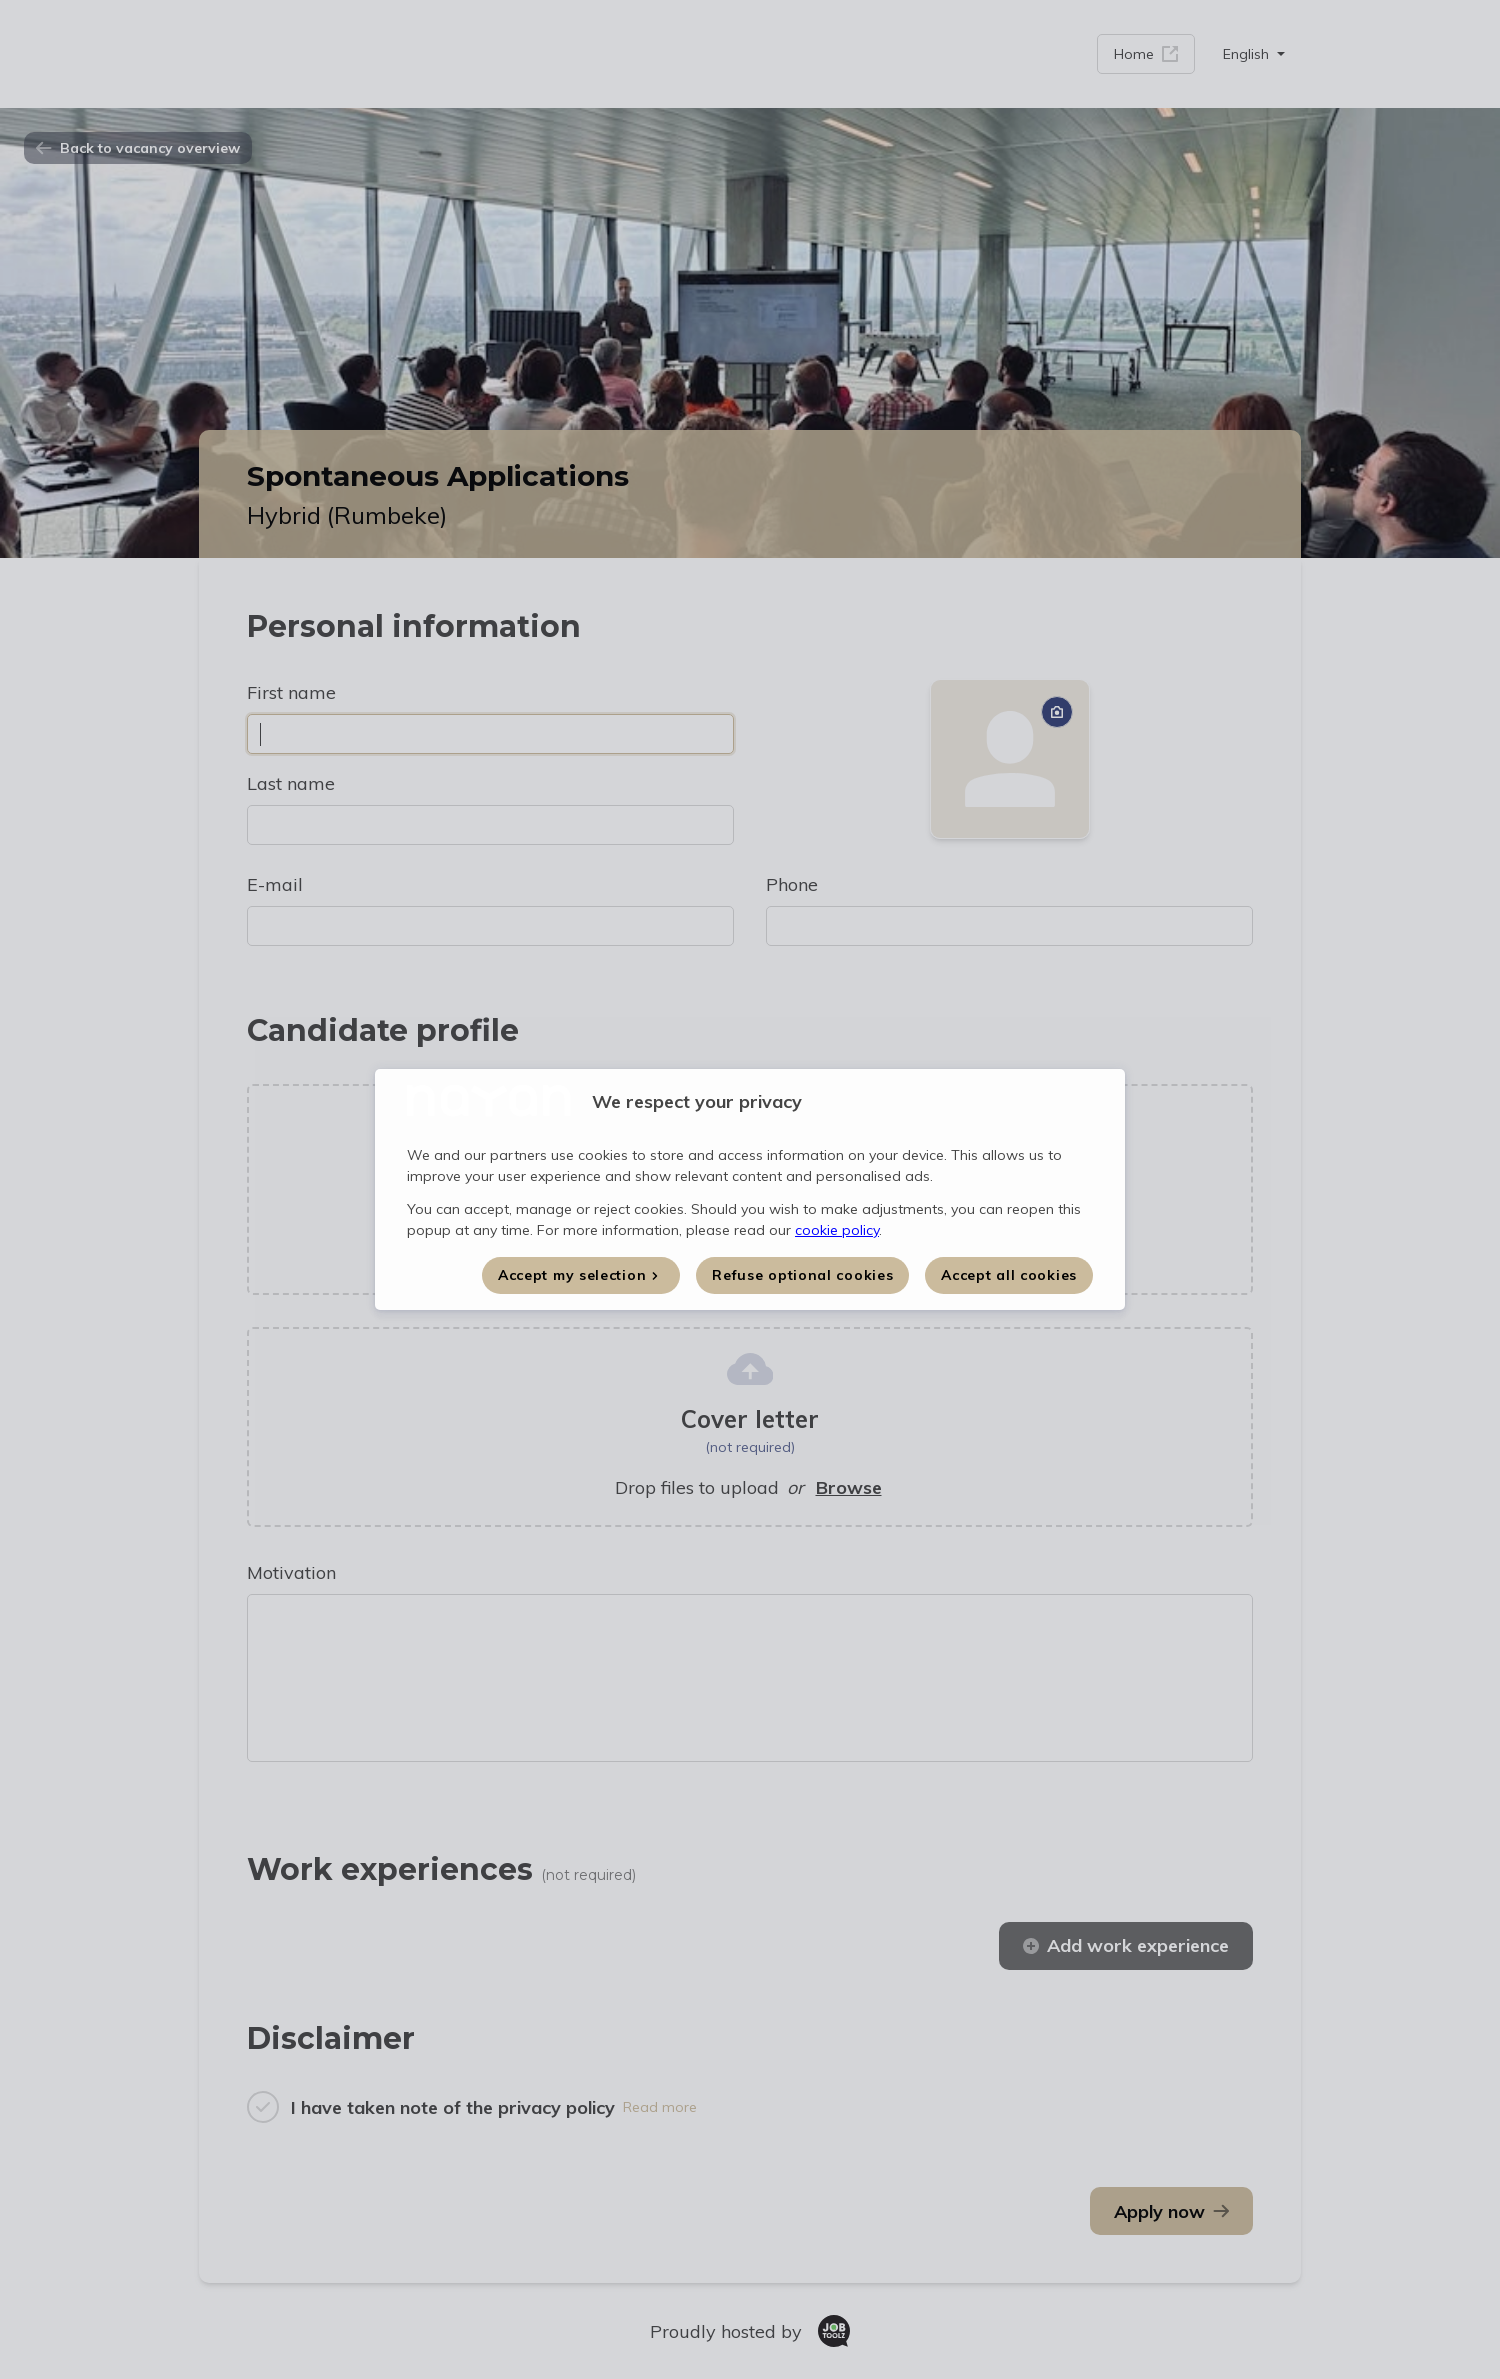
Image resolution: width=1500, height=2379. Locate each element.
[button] (581, 1275)
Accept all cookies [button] (1009, 1275)
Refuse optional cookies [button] (802, 1275)
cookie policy (837, 1230)
